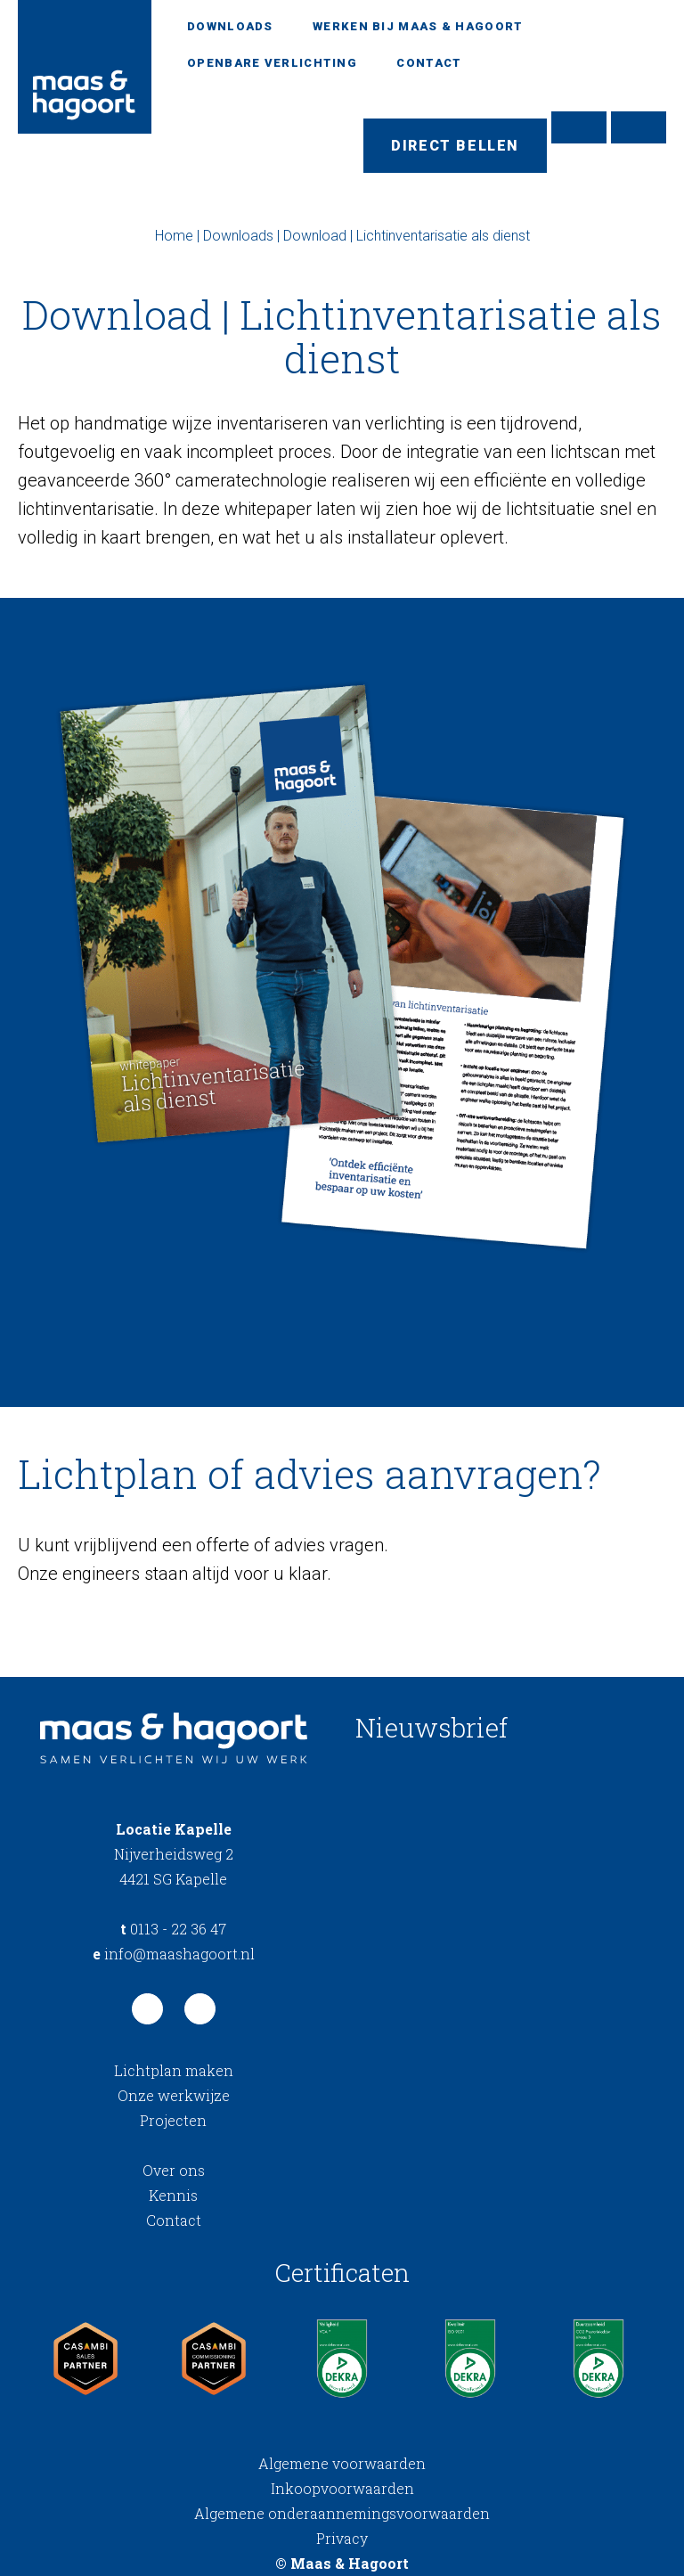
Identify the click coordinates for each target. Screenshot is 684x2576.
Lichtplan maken (173, 2070)
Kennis (173, 2195)
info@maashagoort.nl (174, 1953)
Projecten (173, 2120)
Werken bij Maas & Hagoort (418, 26)
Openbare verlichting (272, 63)
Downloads (230, 26)
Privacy (342, 2538)
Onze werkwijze (174, 2095)
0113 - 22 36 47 (173, 1928)
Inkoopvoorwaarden (342, 2488)
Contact (428, 63)
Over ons (173, 2170)
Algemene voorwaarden (342, 2463)
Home (174, 235)
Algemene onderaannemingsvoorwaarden (342, 2513)
